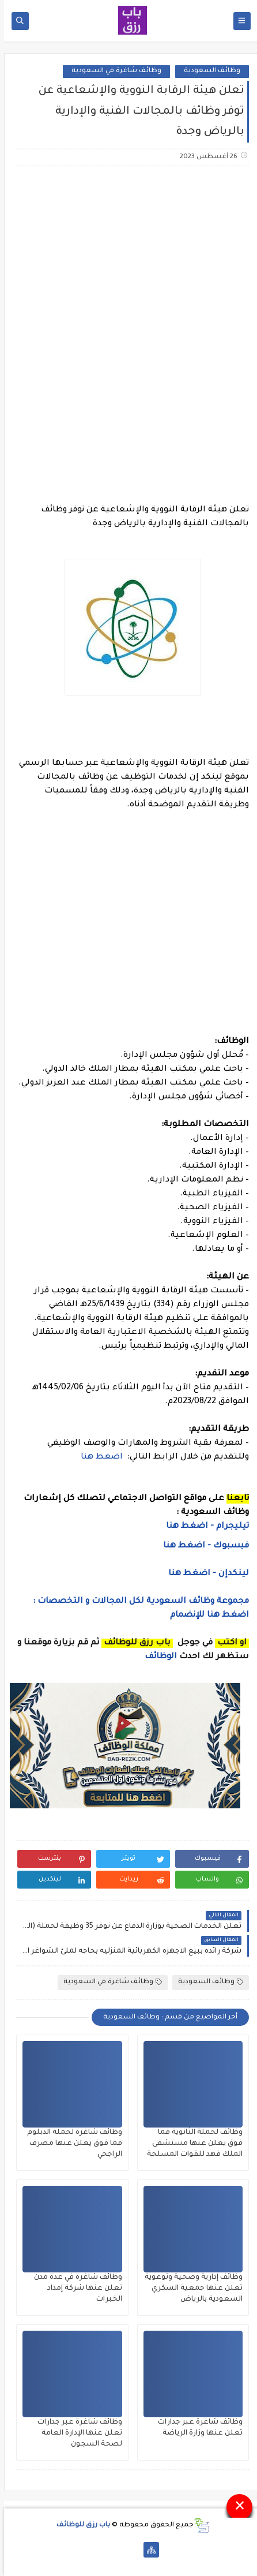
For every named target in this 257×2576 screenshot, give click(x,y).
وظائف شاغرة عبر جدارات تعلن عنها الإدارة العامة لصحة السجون (75, 2433)
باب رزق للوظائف (79, 2525)
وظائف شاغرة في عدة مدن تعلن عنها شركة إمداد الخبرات (74, 2289)
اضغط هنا (99, 1457)
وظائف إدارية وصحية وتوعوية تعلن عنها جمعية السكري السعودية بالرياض (190, 2289)
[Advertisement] (128, 314)
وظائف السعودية (208, 71)
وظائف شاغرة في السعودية (112, 71)
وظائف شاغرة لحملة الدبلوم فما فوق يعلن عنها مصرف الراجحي (70, 2144)
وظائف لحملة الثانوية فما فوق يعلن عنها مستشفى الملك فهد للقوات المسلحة (191, 2144)
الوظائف (155, 1657)
